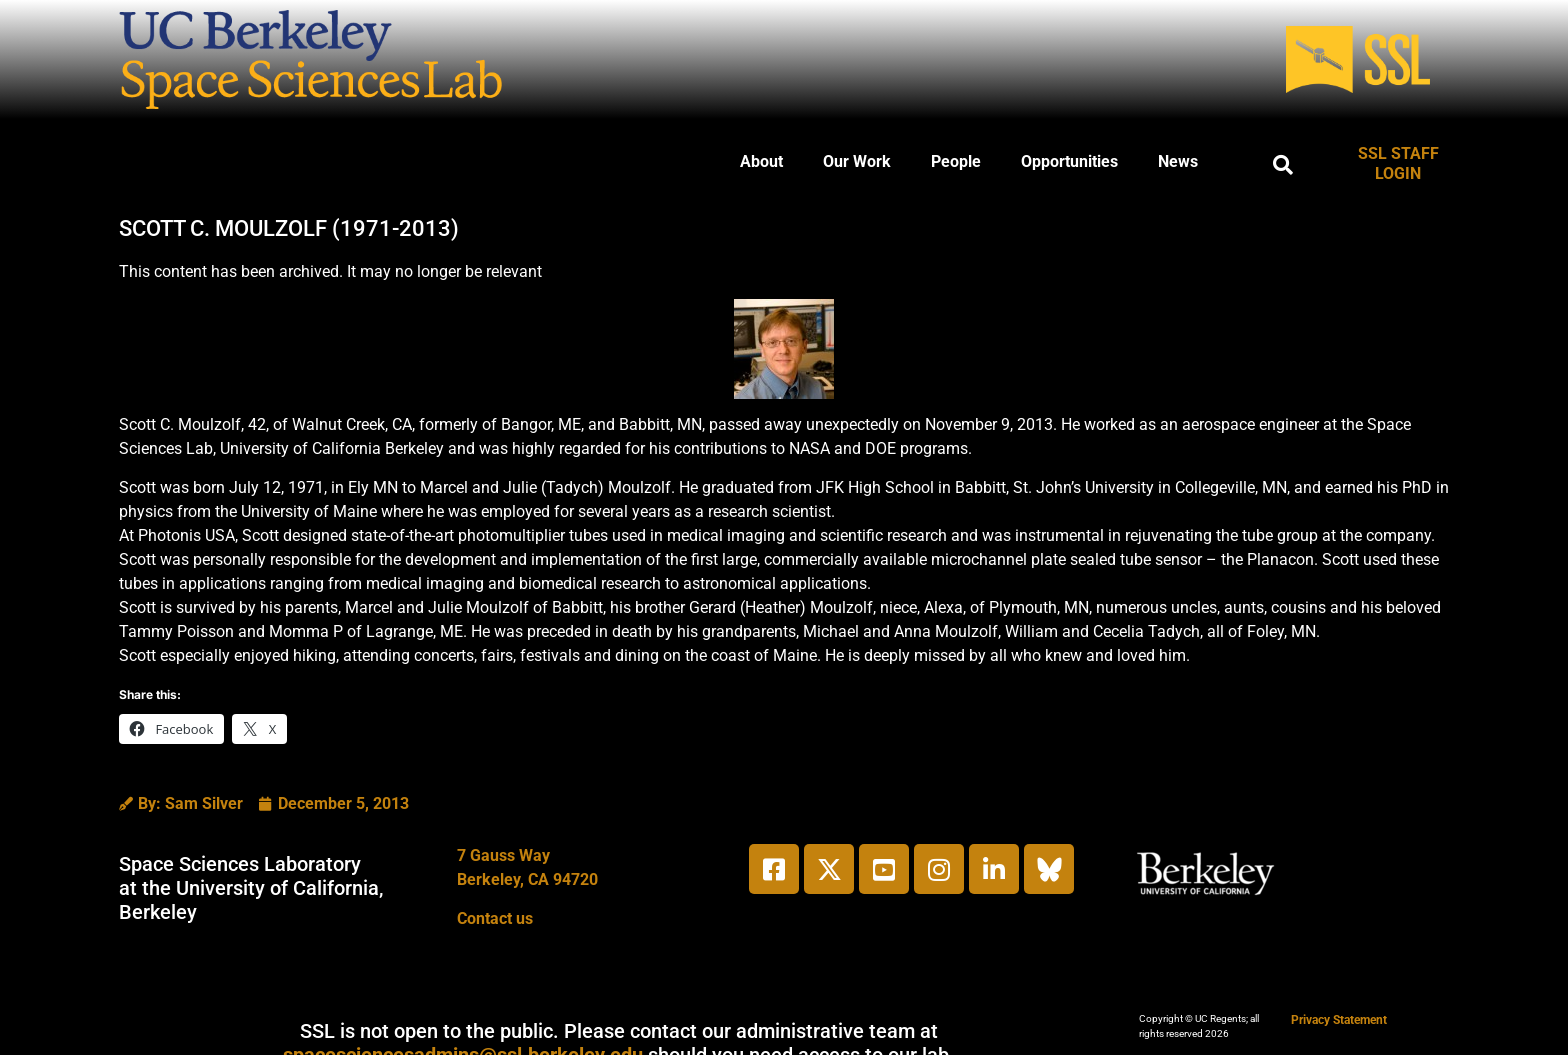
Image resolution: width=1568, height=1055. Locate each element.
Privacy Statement (1339, 1020)
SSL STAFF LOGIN (1398, 163)
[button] (1283, 165)
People (956, 161)
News (1178, 161)
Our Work (857, 161)
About (761, 161)
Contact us (495, 918)
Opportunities (1069, 161)
